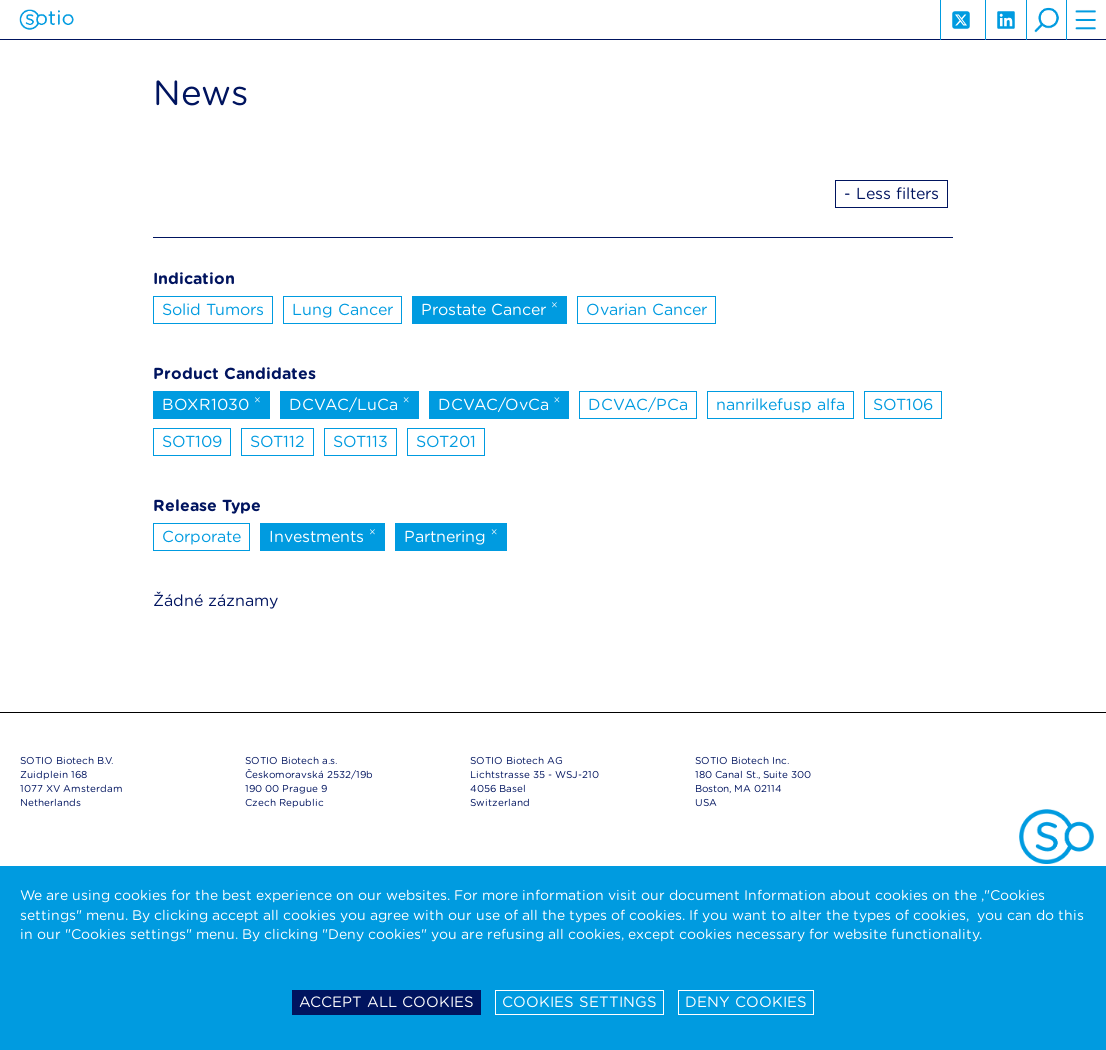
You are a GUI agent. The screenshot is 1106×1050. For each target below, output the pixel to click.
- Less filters (891, 193)
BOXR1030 (211, 403)
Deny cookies (746, 1002)
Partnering (451, 535)
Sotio (46, 20)
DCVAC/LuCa (349, 403)
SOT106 (903, 404)
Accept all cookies (386, 1002)
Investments (322, 535)
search (1046, 20)
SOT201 (446, 441)
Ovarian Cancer (646, 309)
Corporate (201, 536)
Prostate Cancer (489, 308)
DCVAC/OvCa (499, 403)
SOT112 (277, 441)
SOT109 (192, 441)
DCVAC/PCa (638, 404)
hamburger (1086, 20)
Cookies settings (579, 1002)
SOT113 (360, 441)
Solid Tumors (213, 309)
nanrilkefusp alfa (780, 404)
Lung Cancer (342, 309)
